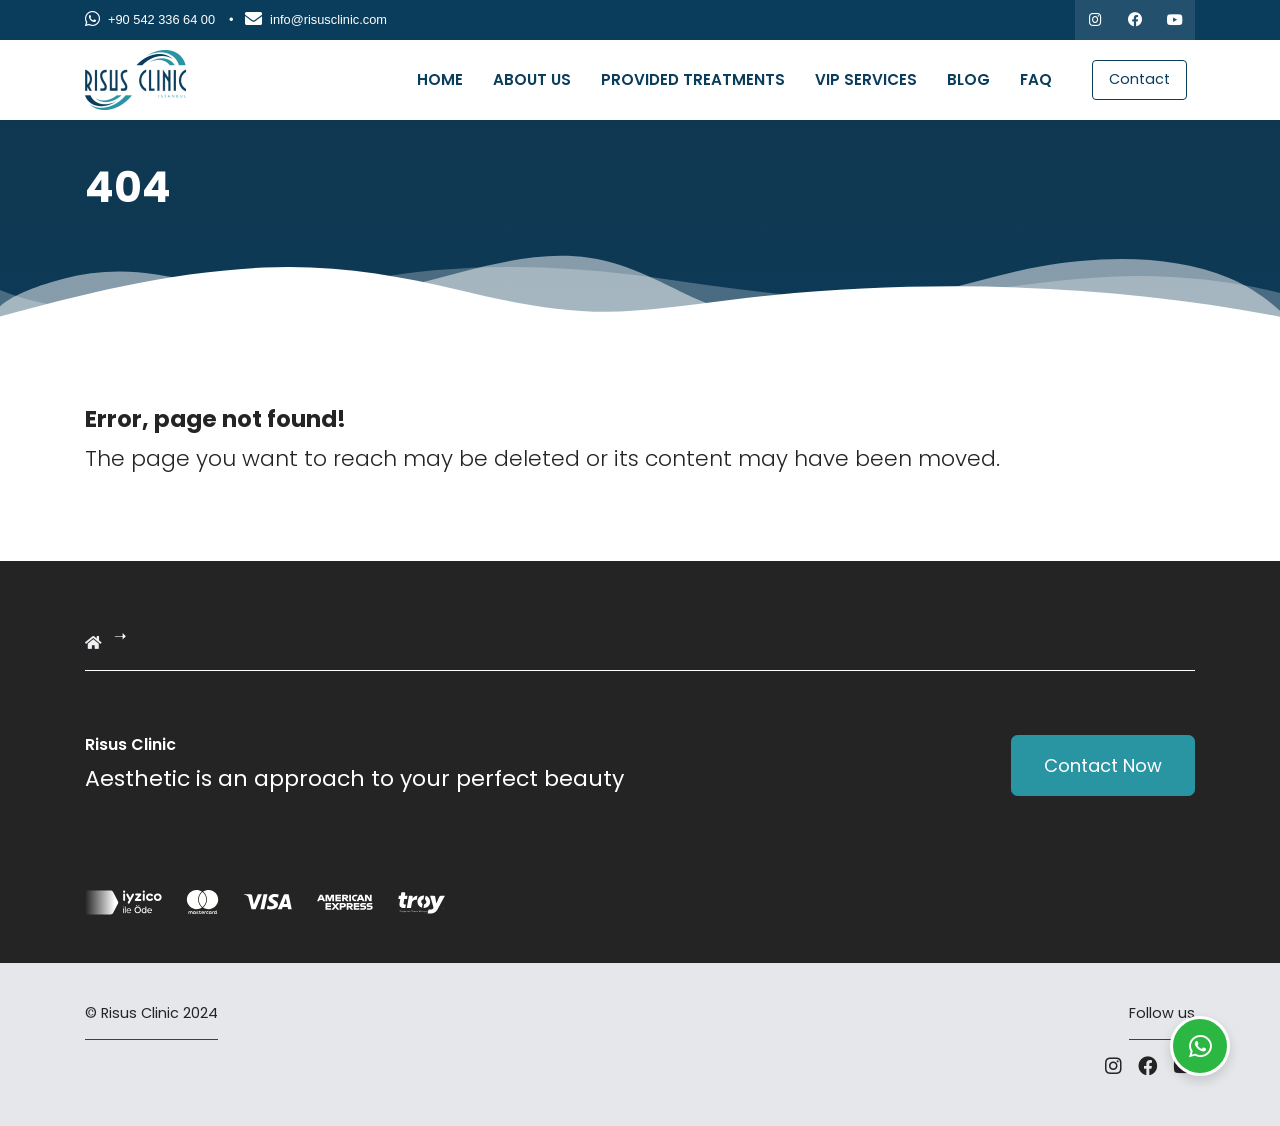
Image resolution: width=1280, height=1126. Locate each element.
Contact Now (1103, 765)
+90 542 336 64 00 (150, 19)
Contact (1139, 79)
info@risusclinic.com (316, 19)
